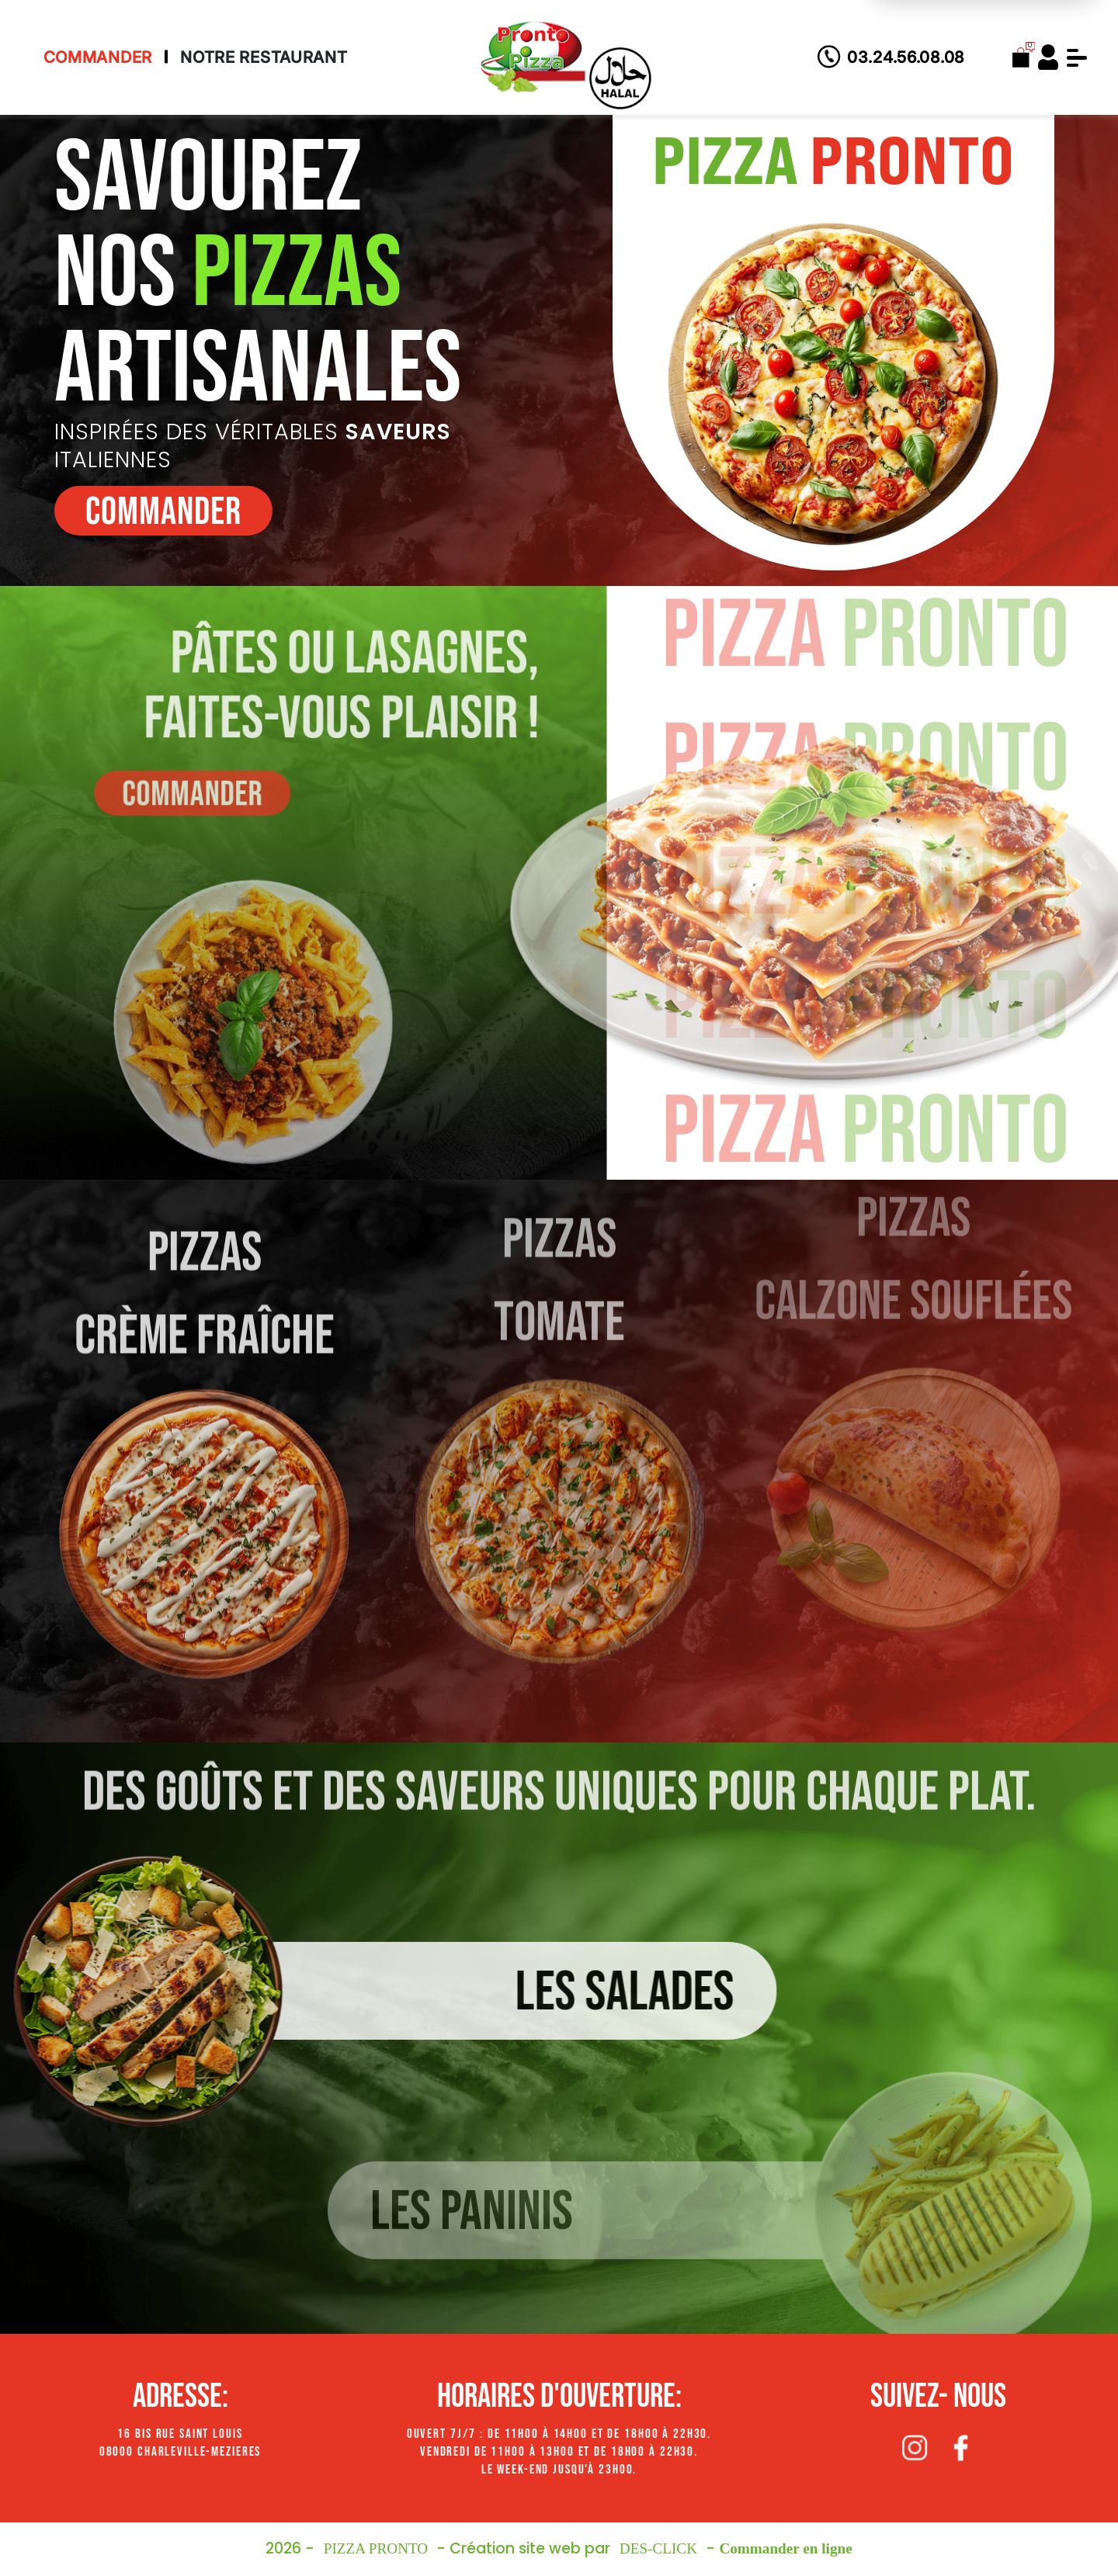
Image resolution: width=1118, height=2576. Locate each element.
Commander (97, 57)
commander (163, 512)
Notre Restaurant (264, 57)
